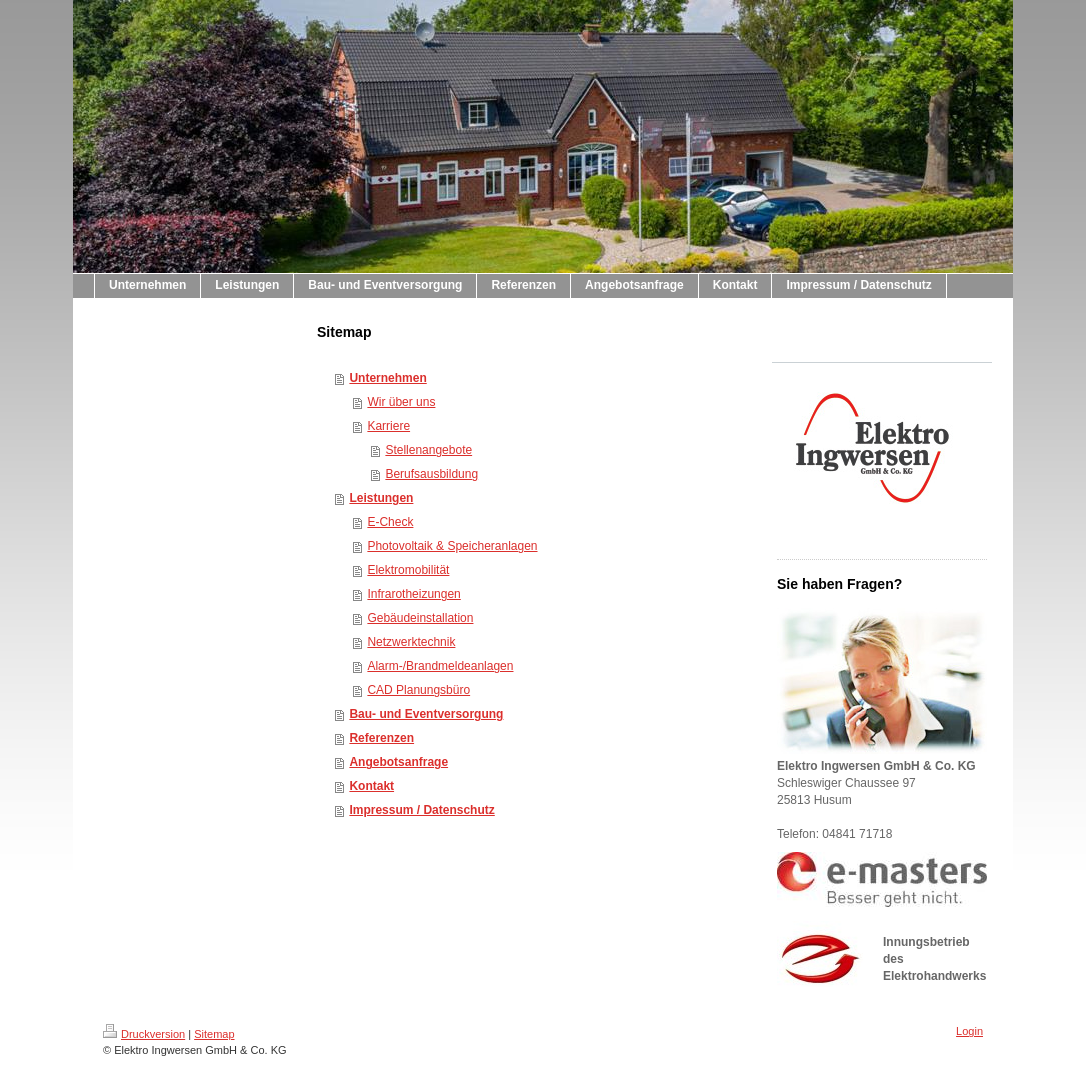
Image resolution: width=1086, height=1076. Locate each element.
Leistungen (381, 498)
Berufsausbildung (431, 474)
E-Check (390, 522)
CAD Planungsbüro (418, 690)
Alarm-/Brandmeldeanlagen (440, 666)
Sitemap (214, 1034)
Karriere (388, 426)
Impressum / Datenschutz (421, 810)
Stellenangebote (428, 450)
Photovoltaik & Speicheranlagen (452, 546)
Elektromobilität (408, 570)
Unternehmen (387, 378)
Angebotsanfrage (398, 762)
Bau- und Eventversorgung (426, 714)
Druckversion (144, 1034)
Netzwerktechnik (411, 642)
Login (969, 1031)
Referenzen (381, 738)
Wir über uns (401, 402)
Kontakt (371, 786)
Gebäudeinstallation (420, 618)
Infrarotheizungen (413, 594)
